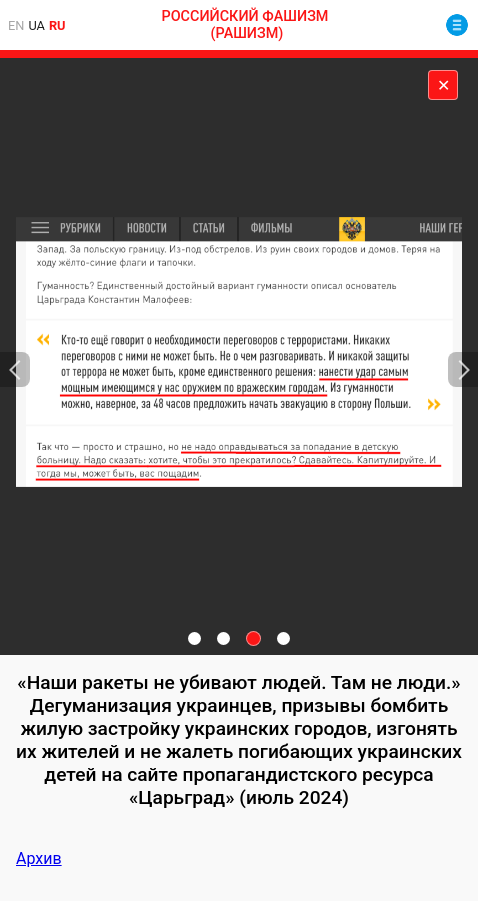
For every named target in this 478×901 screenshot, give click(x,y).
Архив (39, 858)
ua (36, 25)
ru (57, 25)
